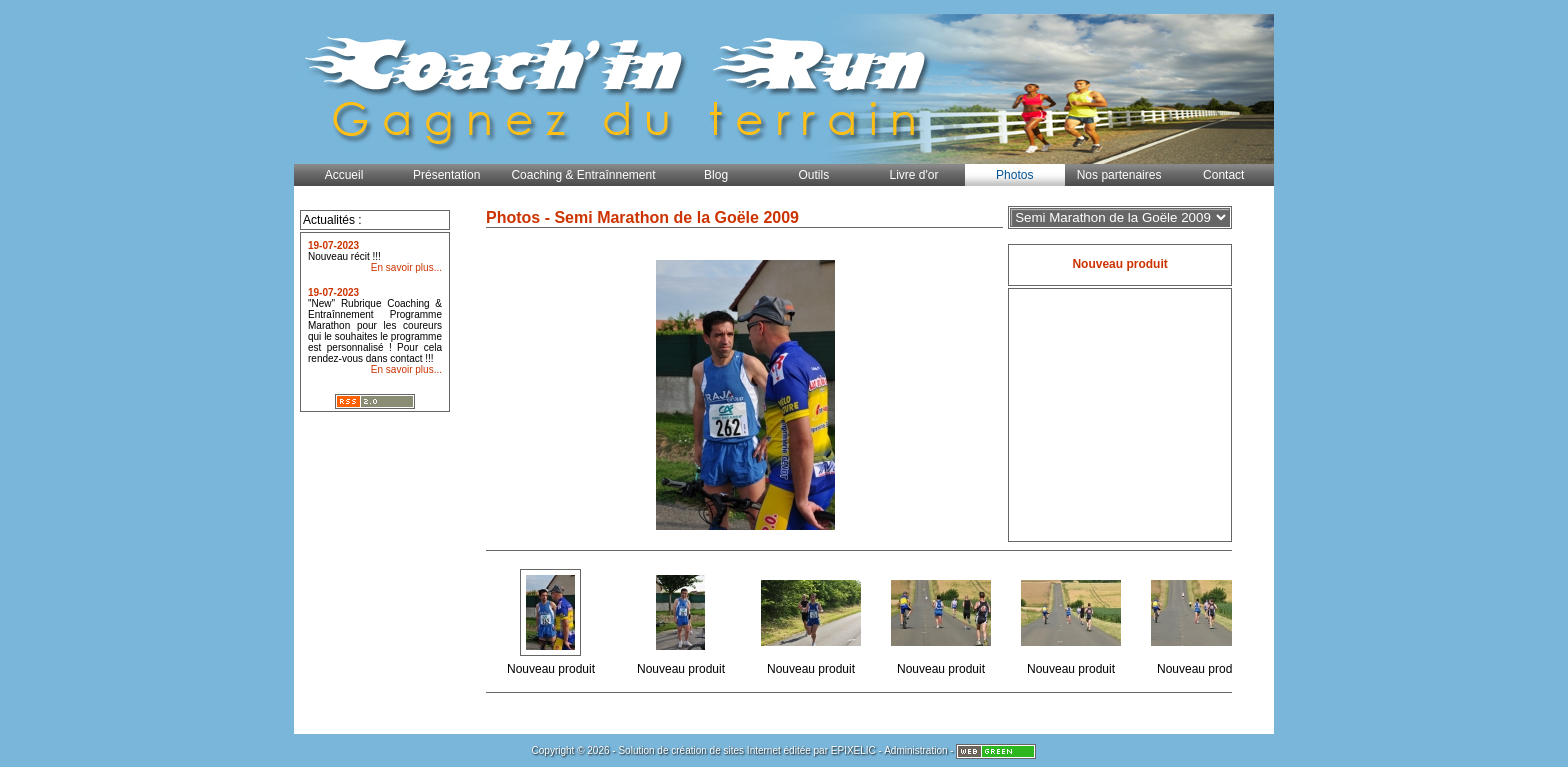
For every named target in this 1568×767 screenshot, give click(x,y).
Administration (915, 750)
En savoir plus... (406, 267)
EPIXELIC (853, 750)
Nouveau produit (552, 621)
